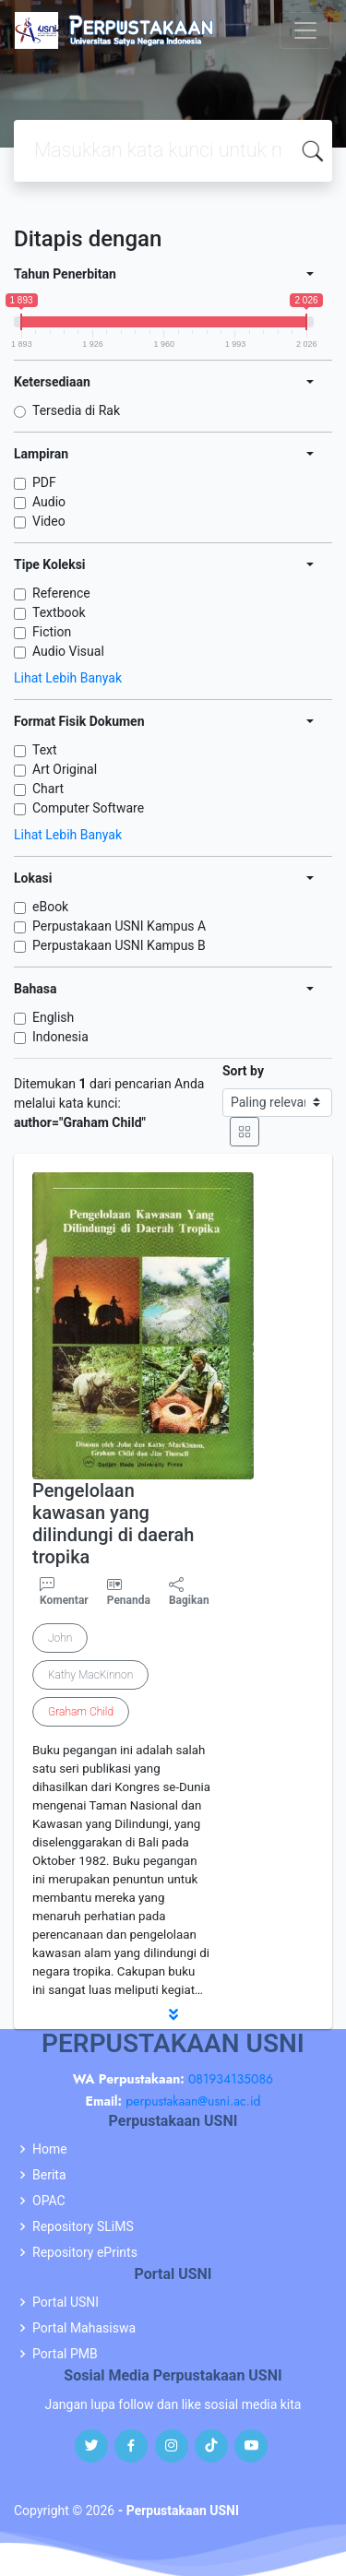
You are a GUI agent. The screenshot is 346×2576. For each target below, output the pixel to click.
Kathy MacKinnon (90, 1674)
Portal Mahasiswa (84, 2327)
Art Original (64, 769)
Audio (49, 501)
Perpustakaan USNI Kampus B (119, 945)
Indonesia (60, 1036)
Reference (61, 593)
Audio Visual (68, 651)
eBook (50, 906)
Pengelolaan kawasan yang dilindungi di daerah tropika (113, 1523)
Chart (48, 788)
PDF (44, 482)
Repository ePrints (84, 2252)
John (60, 1638)
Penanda (128, 1600)
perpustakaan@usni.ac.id (192, 2101)
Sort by (243, 1070)
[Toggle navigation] (305, 30)
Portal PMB (65, 2353)
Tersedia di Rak (76, 410)
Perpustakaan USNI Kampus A (119, 926)
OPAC (49, 2200)
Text (44, 749)
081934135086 (230, 2079)
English (53, 1017)
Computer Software (88, 808)
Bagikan (189, 1592)
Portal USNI (65, 2302)
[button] (173, 2014)
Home (49, 2149)
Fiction (51, 631)
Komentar (64, 1592)
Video (49, 521)
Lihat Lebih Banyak (68, 678)
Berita (49, 2174)
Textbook (59, 612)
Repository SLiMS (83, 2226)
